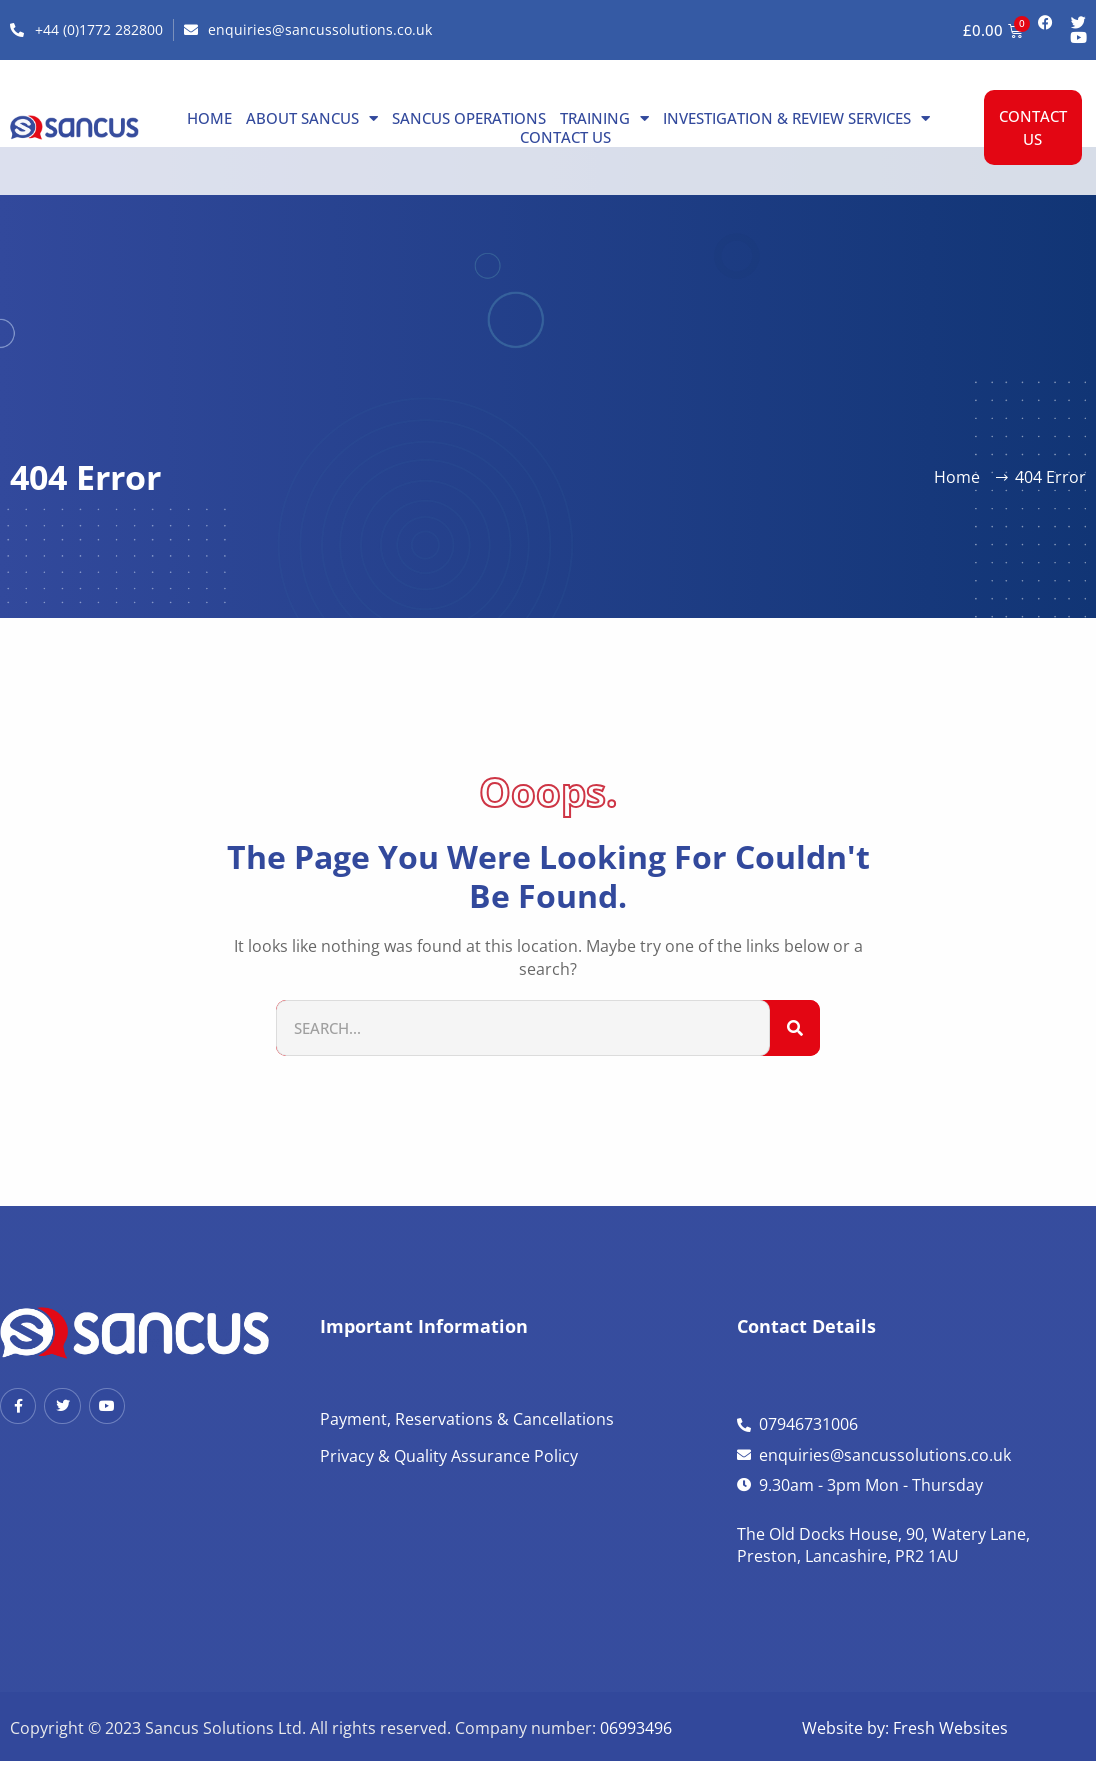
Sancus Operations (469, 118)
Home (209, 118)
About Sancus (312, 118)
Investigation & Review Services (796, 118)
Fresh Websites (950, 1728)
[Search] (795, 1028)
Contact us (565, 137)
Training (604, 118)
